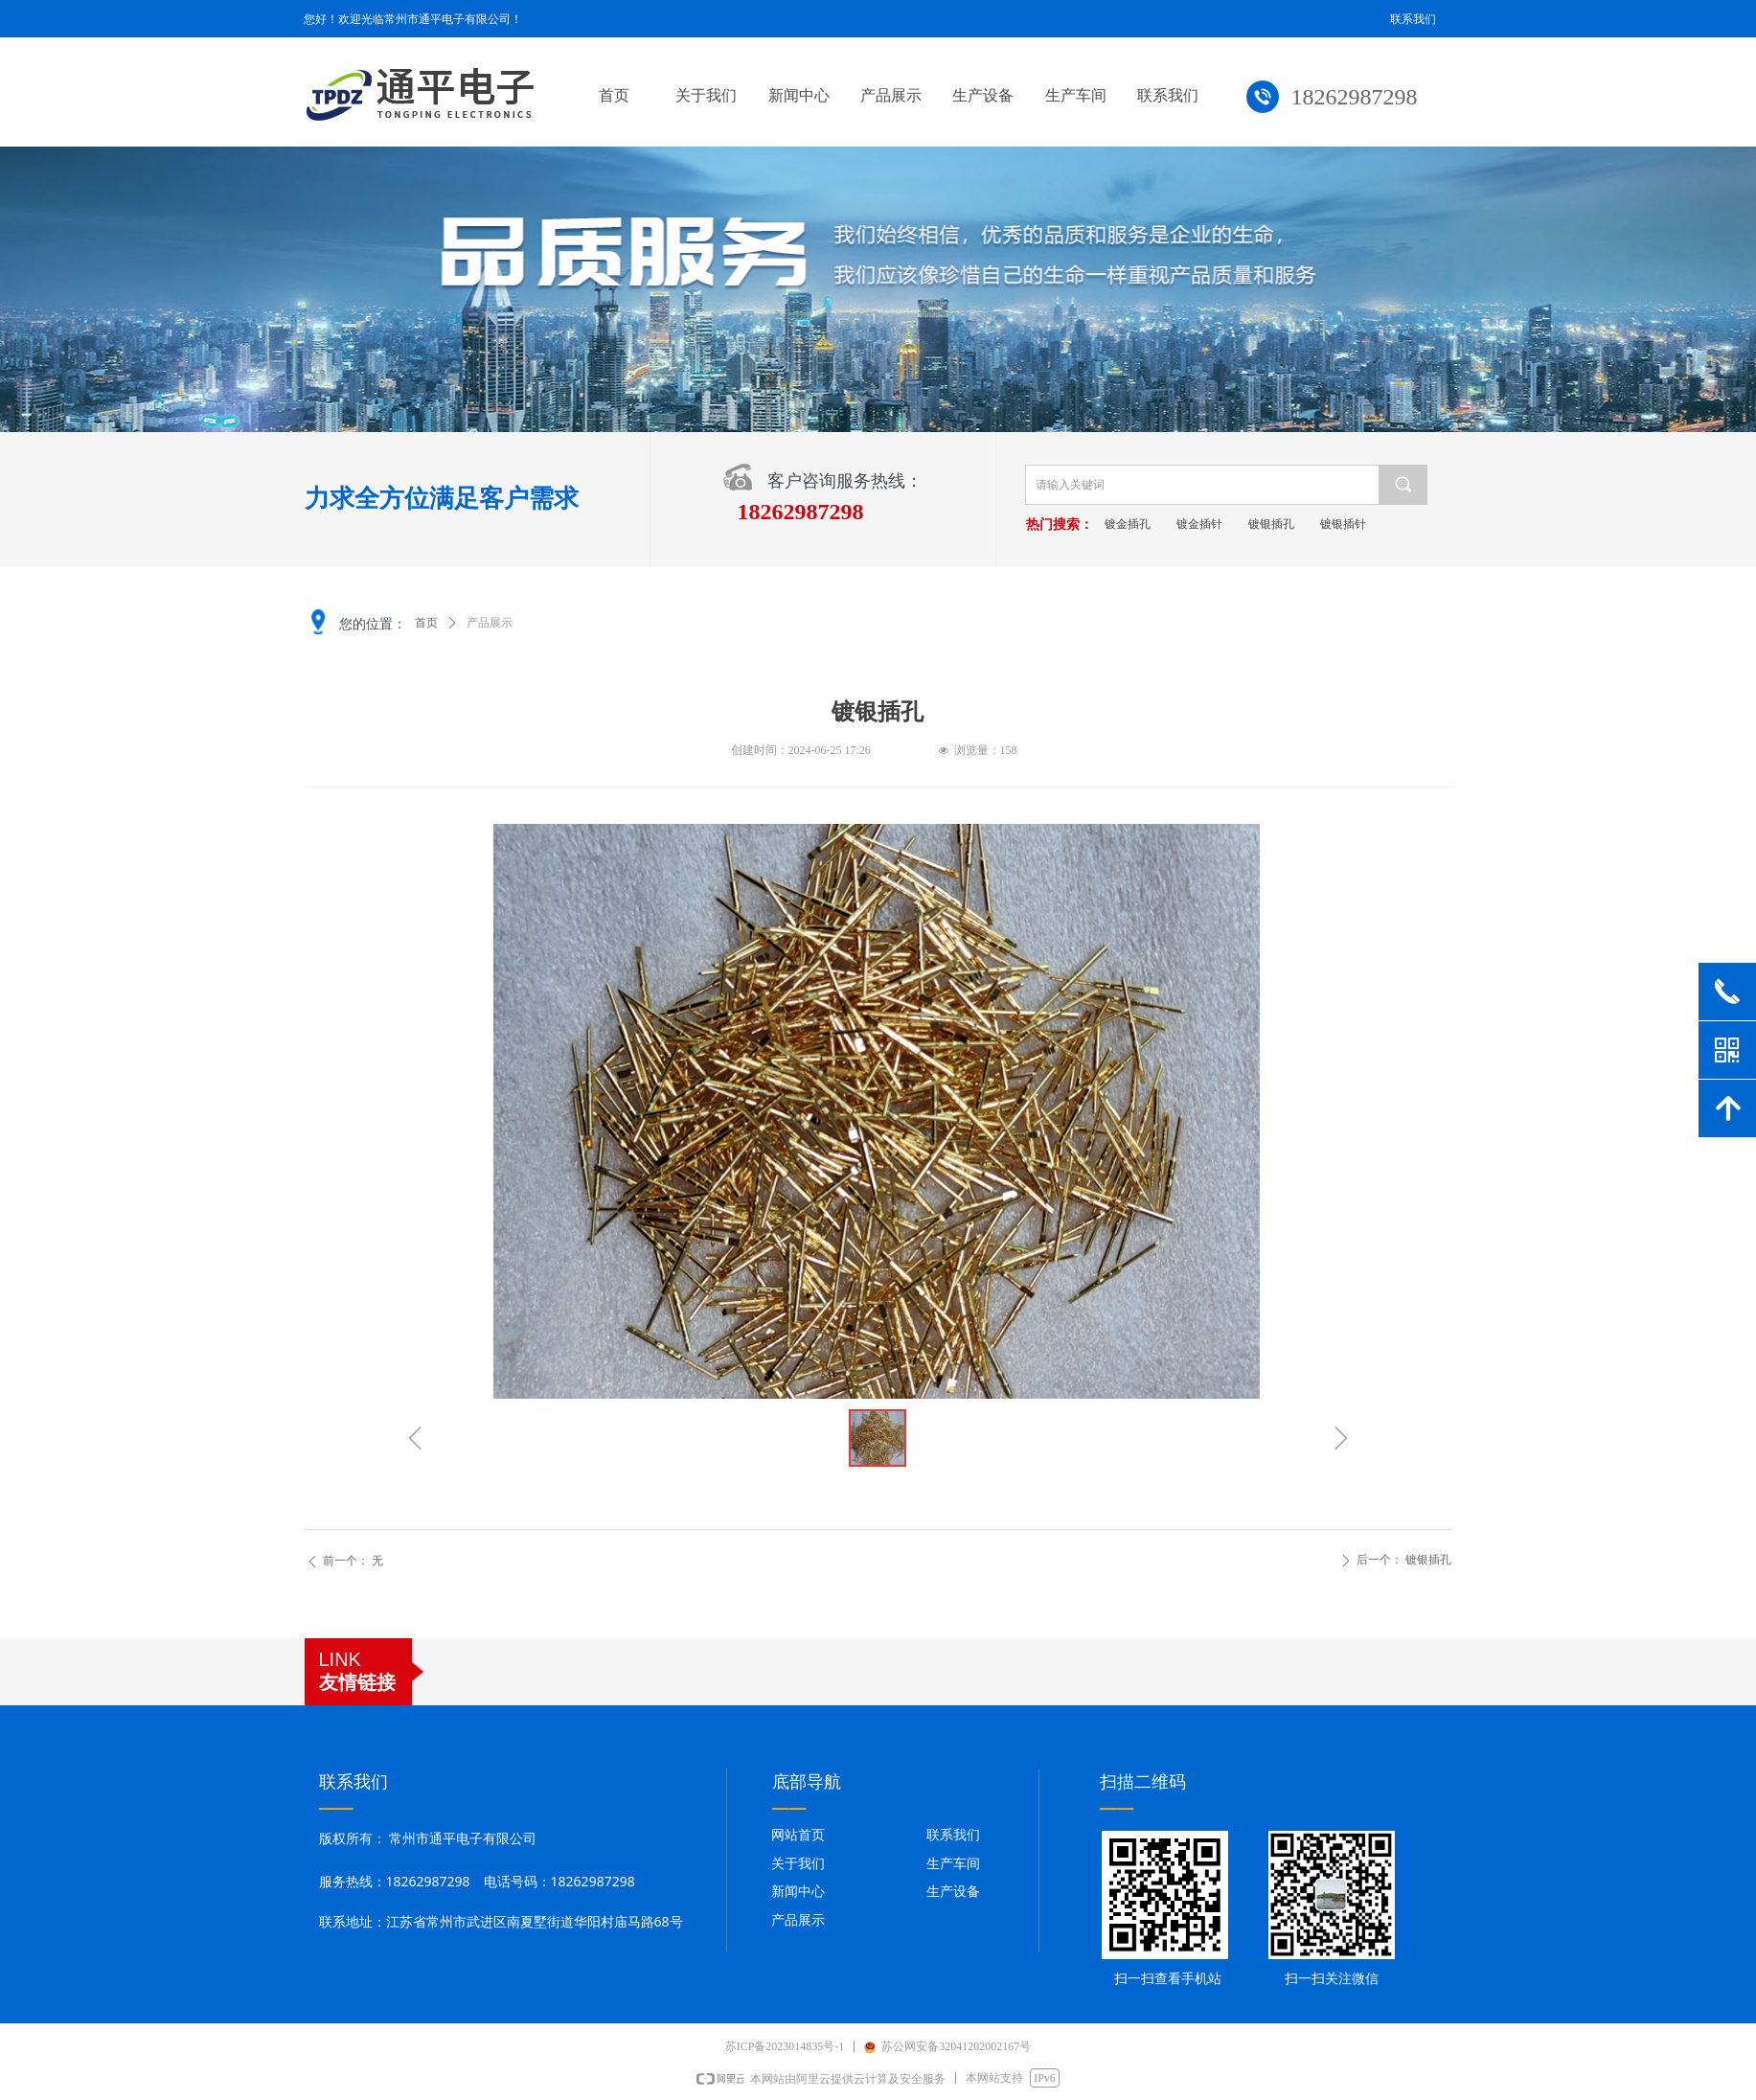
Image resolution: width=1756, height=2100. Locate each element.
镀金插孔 (1152, 524)
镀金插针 (1224, 524)
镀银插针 (1368, 524)
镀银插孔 (1296, 524)
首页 (426, 622)
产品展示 (490, 622)
